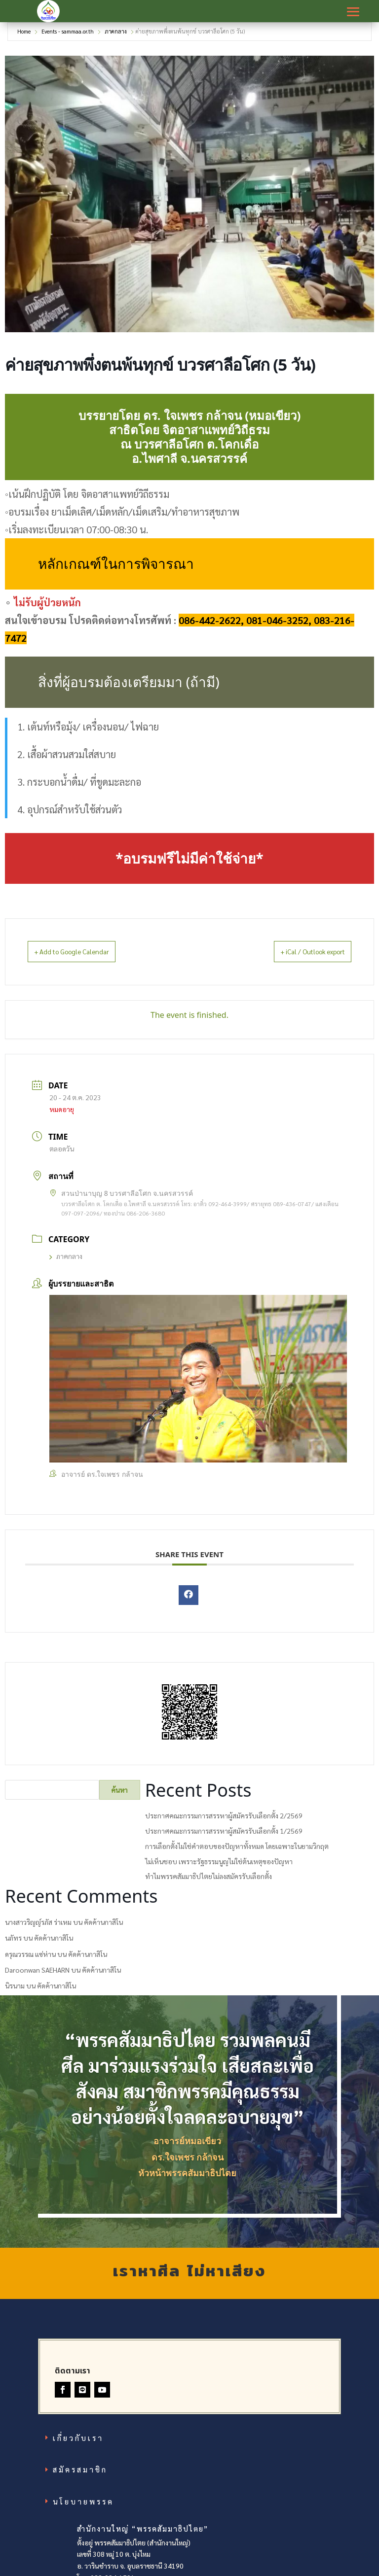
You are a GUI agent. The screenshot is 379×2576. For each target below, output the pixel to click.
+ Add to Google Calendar (84, 956)
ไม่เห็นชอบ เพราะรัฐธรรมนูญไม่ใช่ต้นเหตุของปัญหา (219, 1865)
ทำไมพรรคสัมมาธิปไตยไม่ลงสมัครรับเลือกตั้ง (208, 1881)
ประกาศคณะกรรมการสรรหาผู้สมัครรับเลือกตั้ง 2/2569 (224, 1820)
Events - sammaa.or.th (67, 35)
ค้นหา (120, 1795)
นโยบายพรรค (83, 2505)
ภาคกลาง (116, 35)
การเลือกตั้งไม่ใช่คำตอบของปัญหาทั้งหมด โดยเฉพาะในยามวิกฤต (237, 1850)
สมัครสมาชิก (80, 2474)
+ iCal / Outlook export (299, 956)
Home (24, 35)
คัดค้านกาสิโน (103, 1926)
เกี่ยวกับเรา (78, 2442)
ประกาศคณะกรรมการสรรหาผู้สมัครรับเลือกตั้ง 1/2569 (224, 1835)
